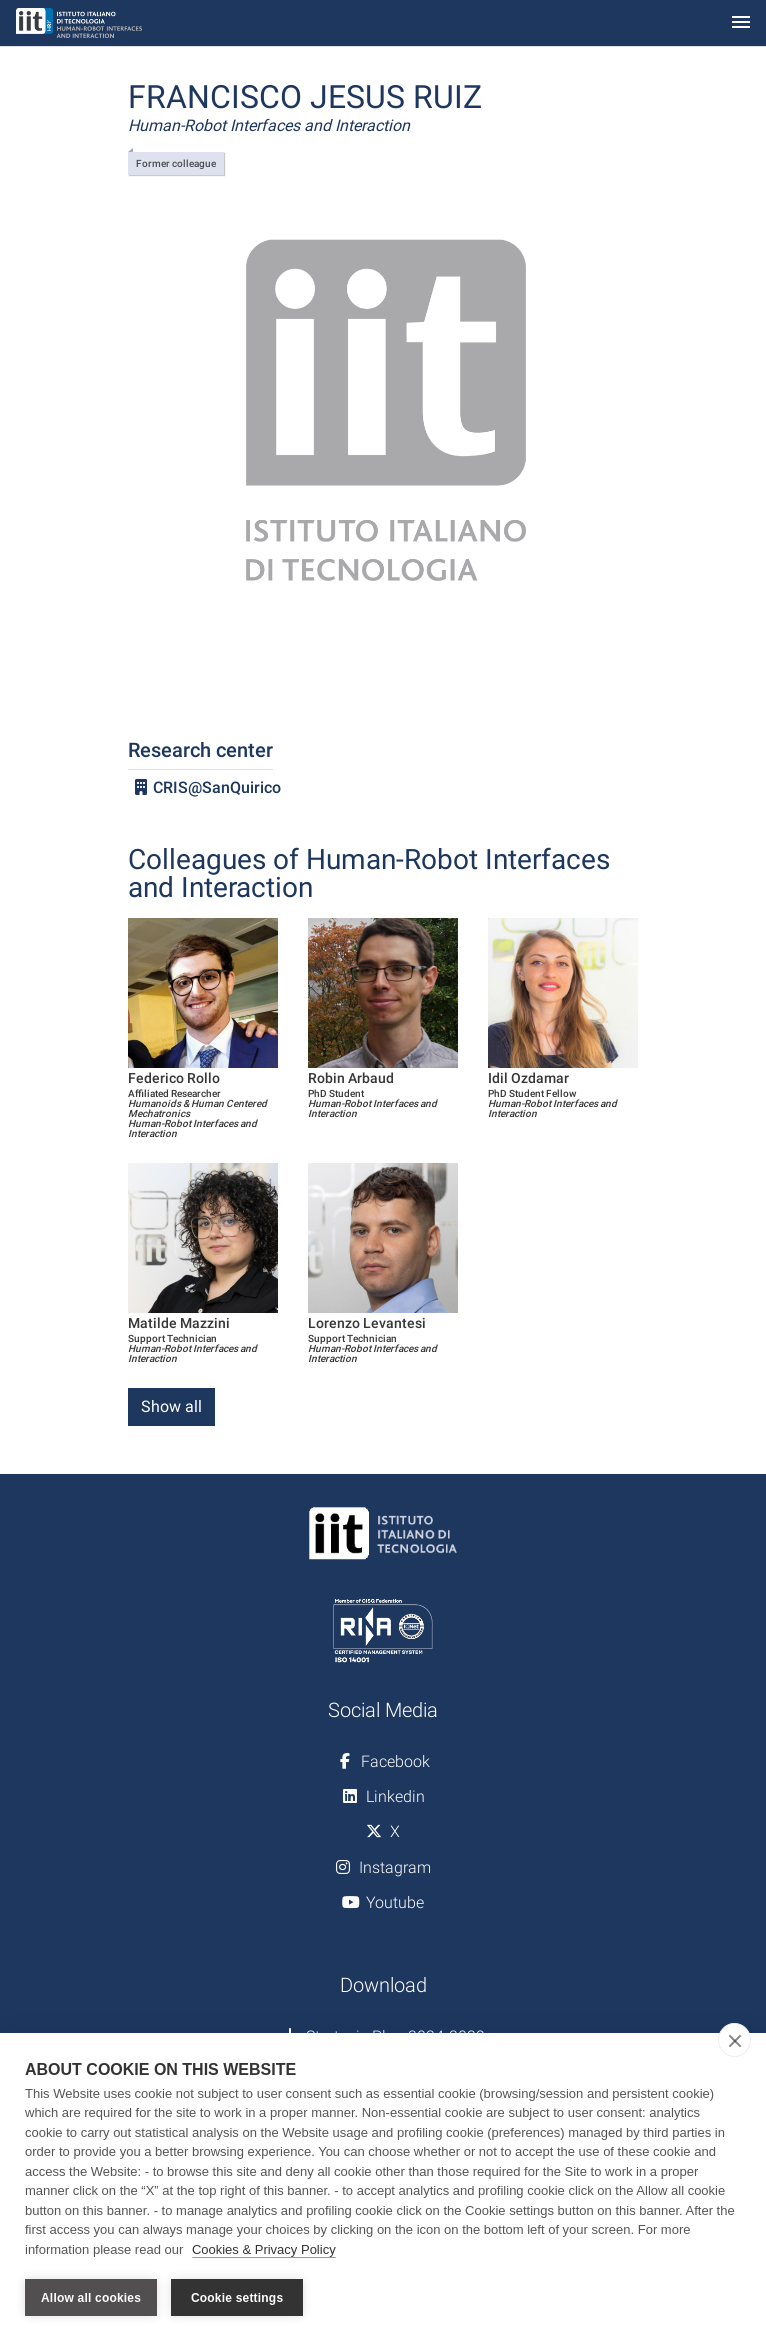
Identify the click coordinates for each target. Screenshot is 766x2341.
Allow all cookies (91, 2298)
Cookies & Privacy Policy (264, 2249)
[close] (734, 2040)
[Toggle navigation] (741, 23)
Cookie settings (237, 2298)
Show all (171, 1406)
